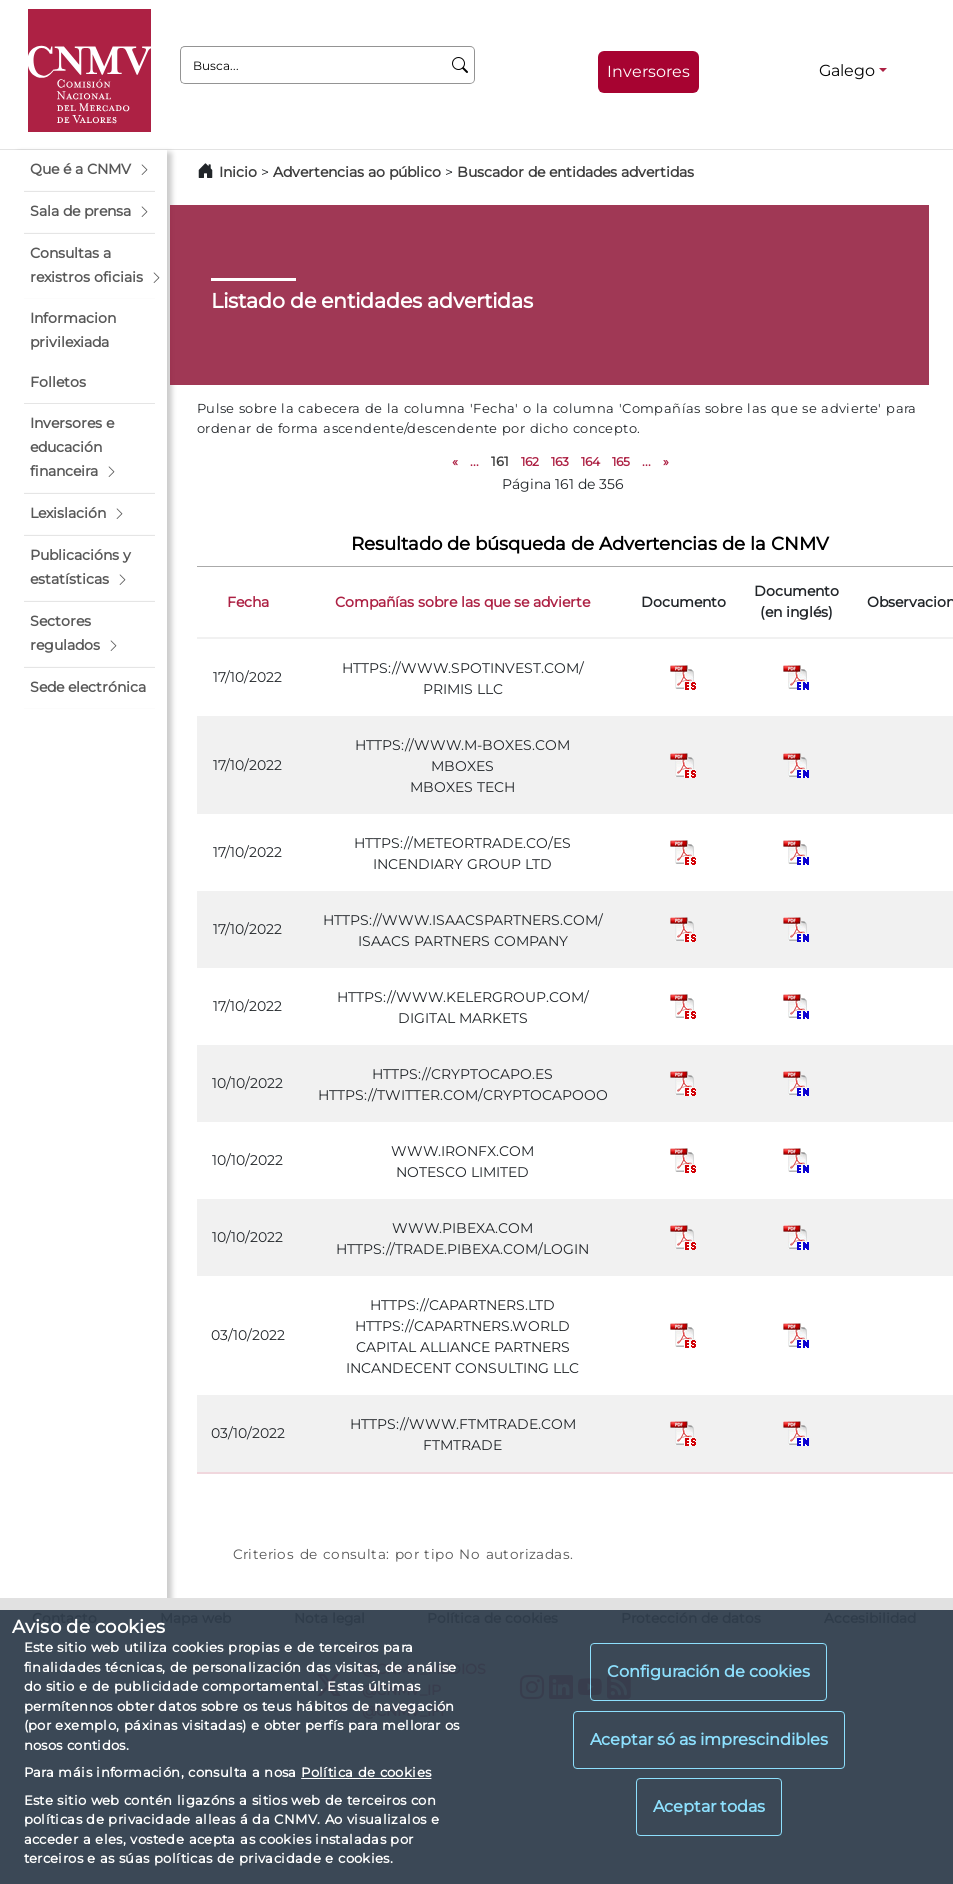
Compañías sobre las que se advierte (462, 602)
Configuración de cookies (708, 1671)
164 (590, 461)
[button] (89, 170)
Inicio (238, 172)
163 (560, 461)
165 (621, 461)
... (474, 461)
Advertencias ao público (357, 172)
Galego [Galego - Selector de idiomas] (847, 70)
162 (530, 461)
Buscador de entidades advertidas (575, 172)
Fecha (248, 602)
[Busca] (460, 65)
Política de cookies (366, 1772)
